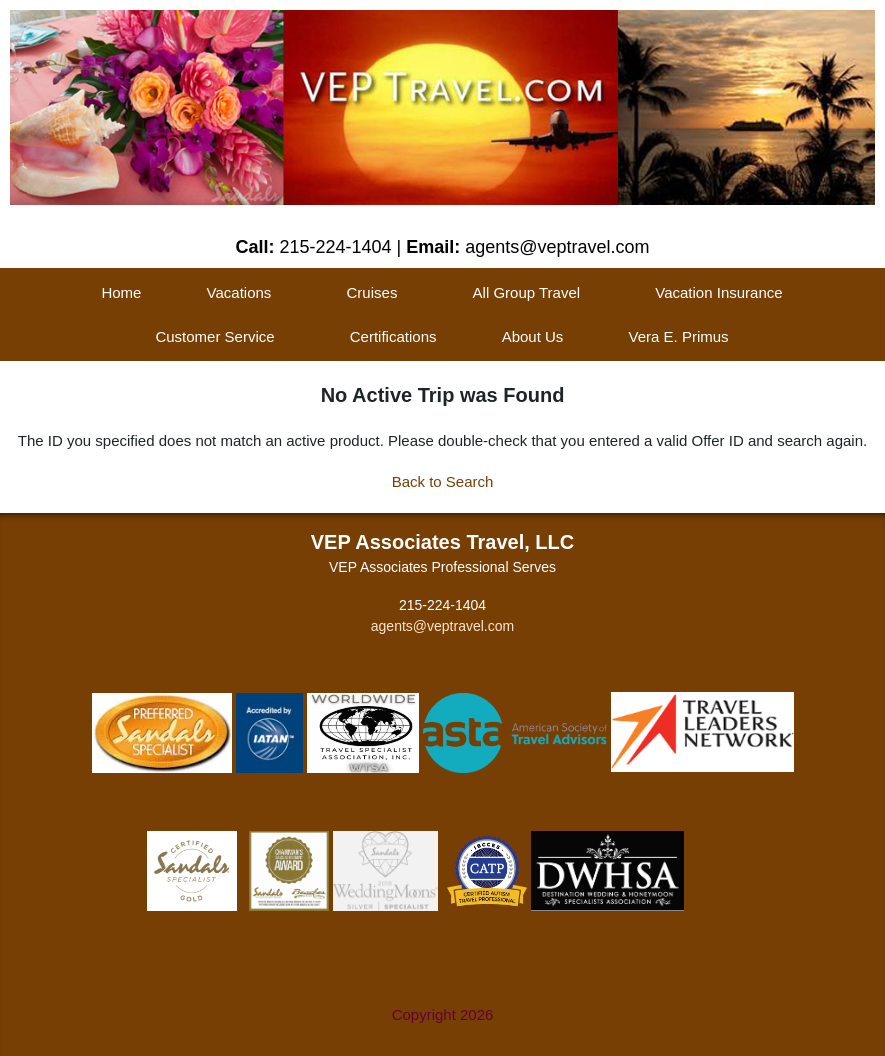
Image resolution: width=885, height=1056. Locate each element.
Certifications (393, 336)
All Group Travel (527, 292)
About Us (533, 336)
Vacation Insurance (718, 292)
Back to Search (443, 481)
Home (121, 292)
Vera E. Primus (679, 336)
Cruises (372, 292)
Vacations (239, 292)
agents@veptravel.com (442, 626)
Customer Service (214, 336)
